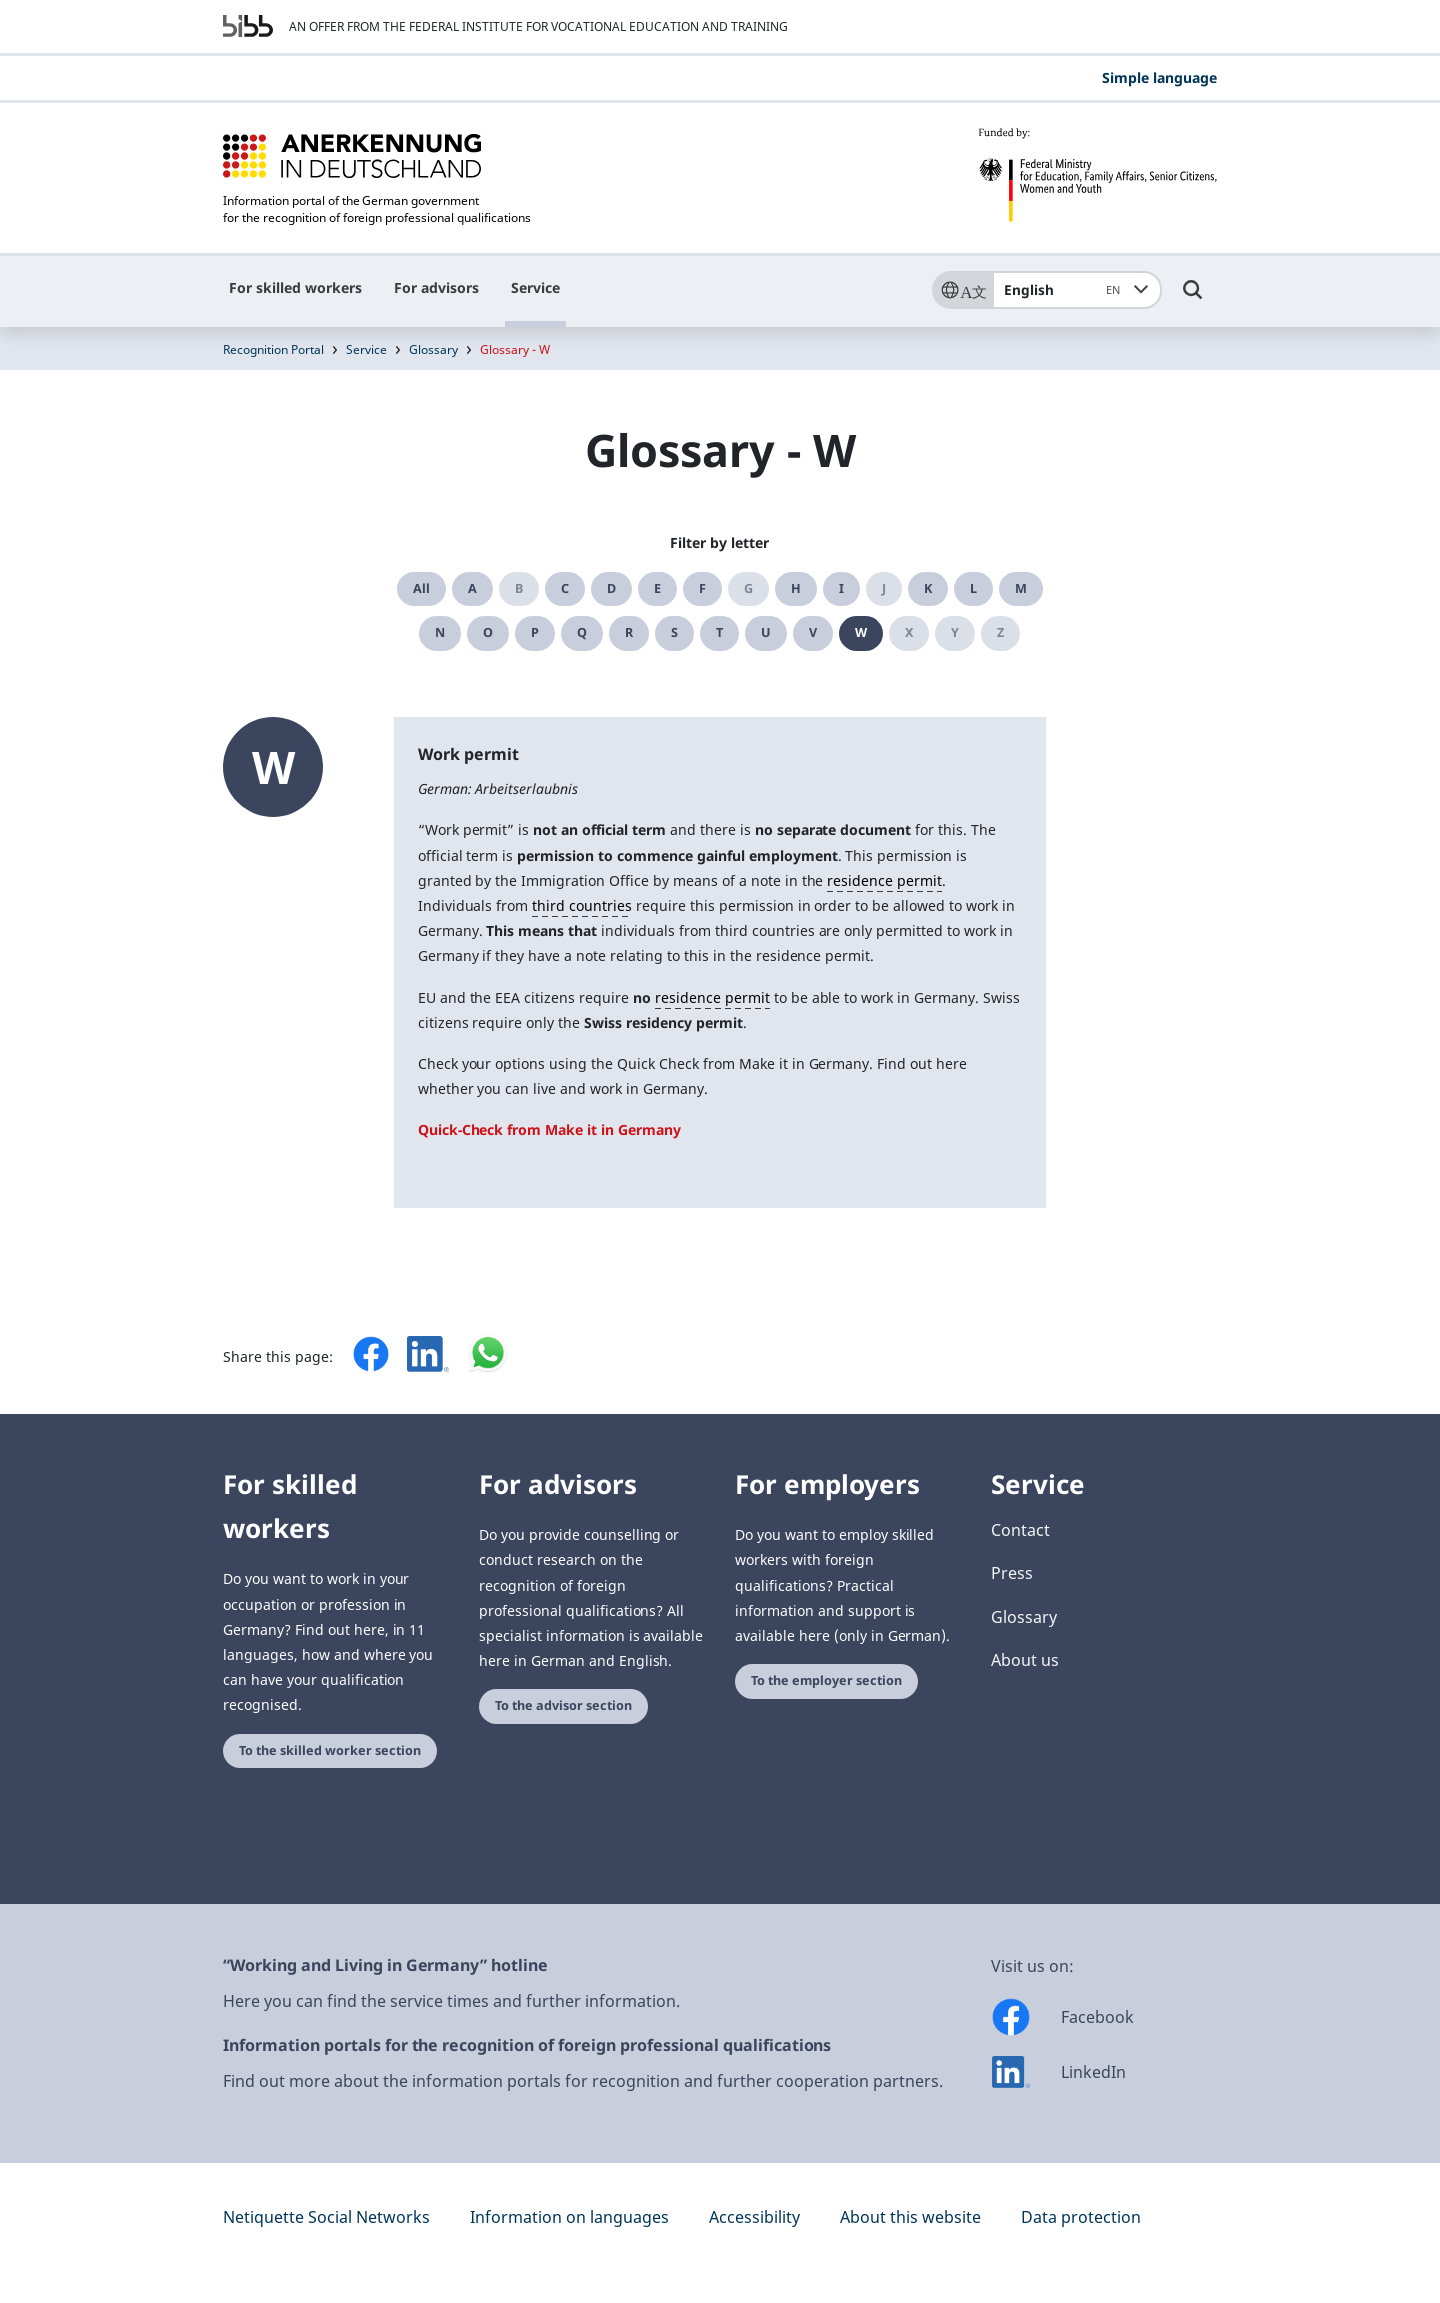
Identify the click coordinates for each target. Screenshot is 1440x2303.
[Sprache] (962, 290)
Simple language (1159, 77)
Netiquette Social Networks (326, 2217)
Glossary (433, 349)
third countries (582, 905)
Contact (1020, 1530)
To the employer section (826, 1680)
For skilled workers (295, 287)
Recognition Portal (273, 349)
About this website (910, 2217)
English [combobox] (1065, 290)
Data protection (1081, 2217)
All (421, 588)
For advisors (436, 287)
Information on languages (569, 2217)
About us (1025, 1660)
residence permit (884, 880)
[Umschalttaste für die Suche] (1193, 299)
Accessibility (754, 2217)
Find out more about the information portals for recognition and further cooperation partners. (583, 2081)
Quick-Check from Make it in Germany (549, 1129)
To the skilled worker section (330, 1750)
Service (535, 287)
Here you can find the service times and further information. (451, 2001)
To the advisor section (563, 1705)
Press (1012, 1573)
